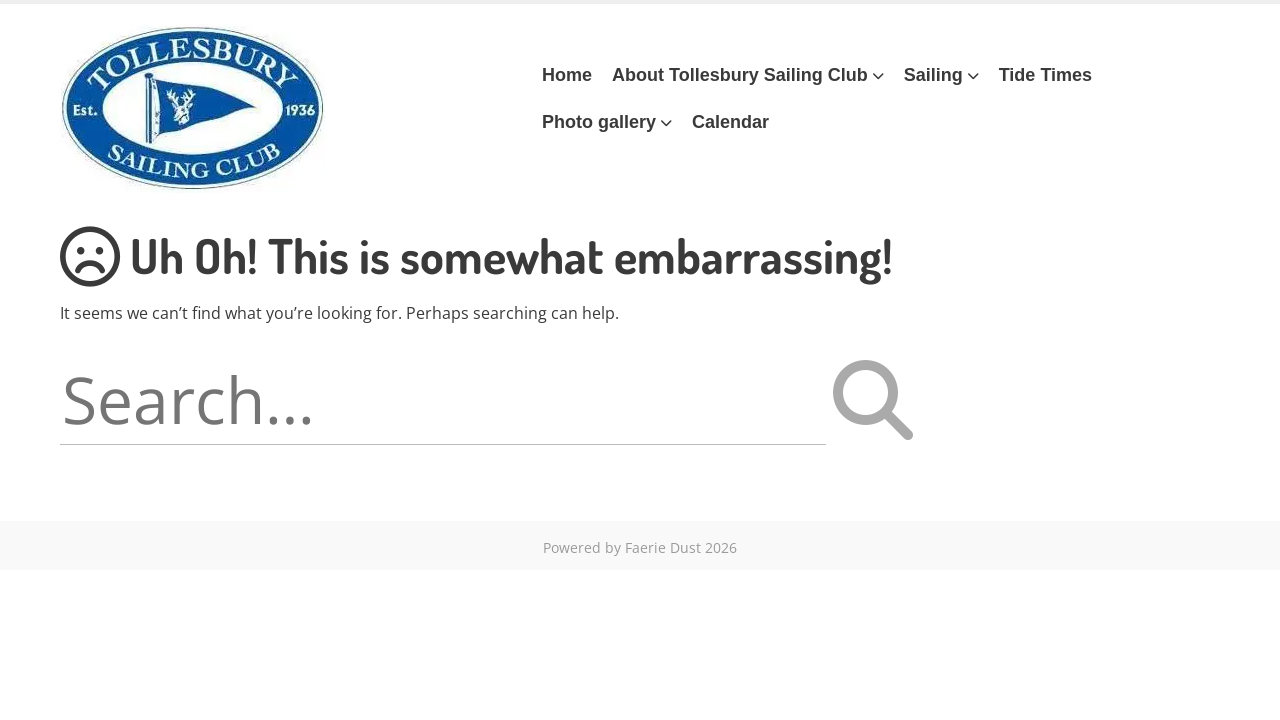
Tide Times (1045, 75)
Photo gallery (599, 122)
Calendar (730, 122)
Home (567, 75)
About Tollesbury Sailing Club (740, 75)
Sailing (933, 75)
